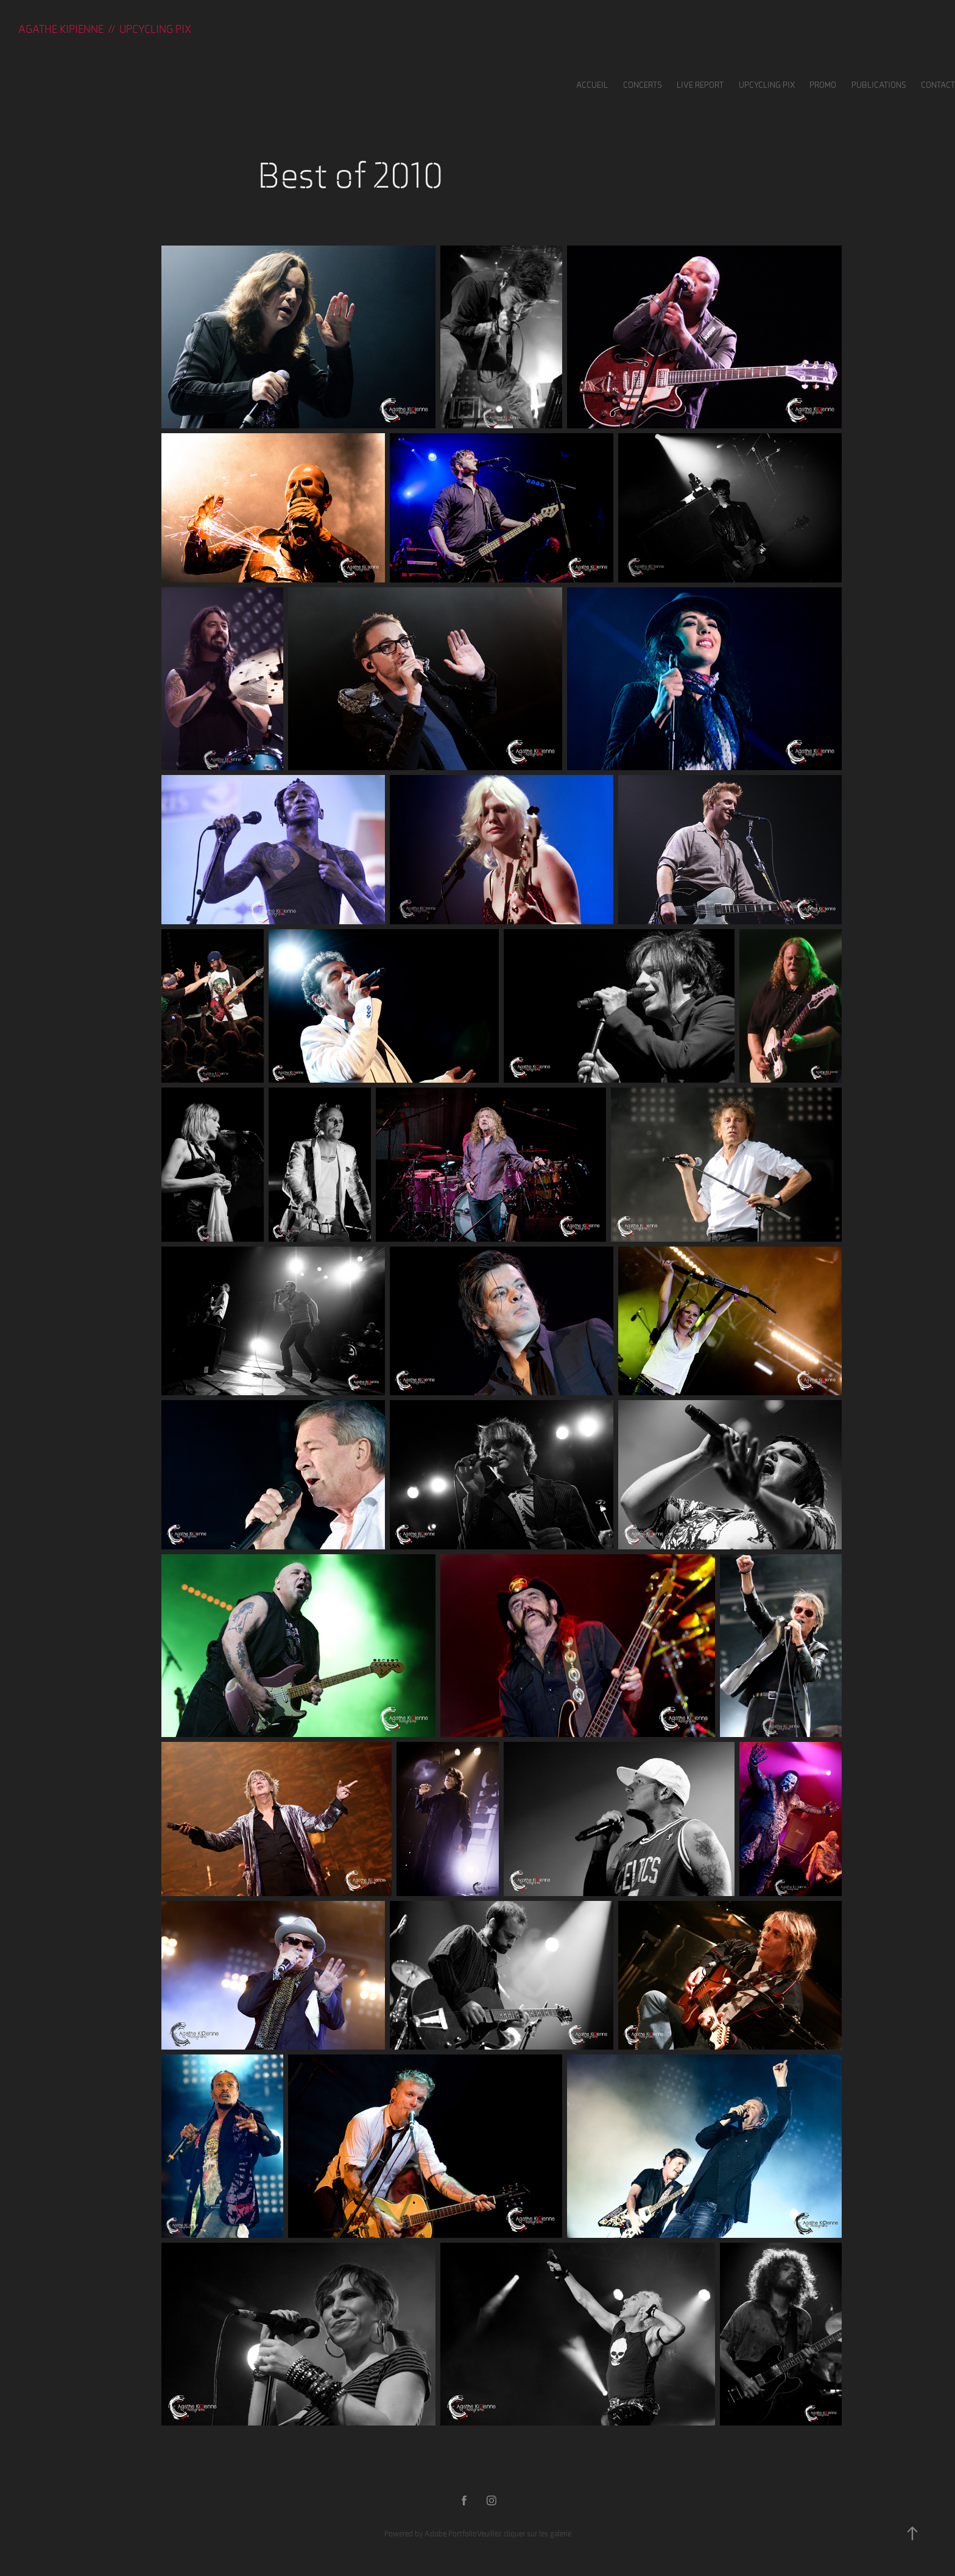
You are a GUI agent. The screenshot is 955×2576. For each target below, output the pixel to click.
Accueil (592, 85)
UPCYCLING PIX (767, 85)
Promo (822, 85)
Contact (938, 85)
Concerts (642, 85)
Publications (878, 85)
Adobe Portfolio (451, 2533)
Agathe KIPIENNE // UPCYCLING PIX (104, 29)
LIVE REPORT (700, 85)
